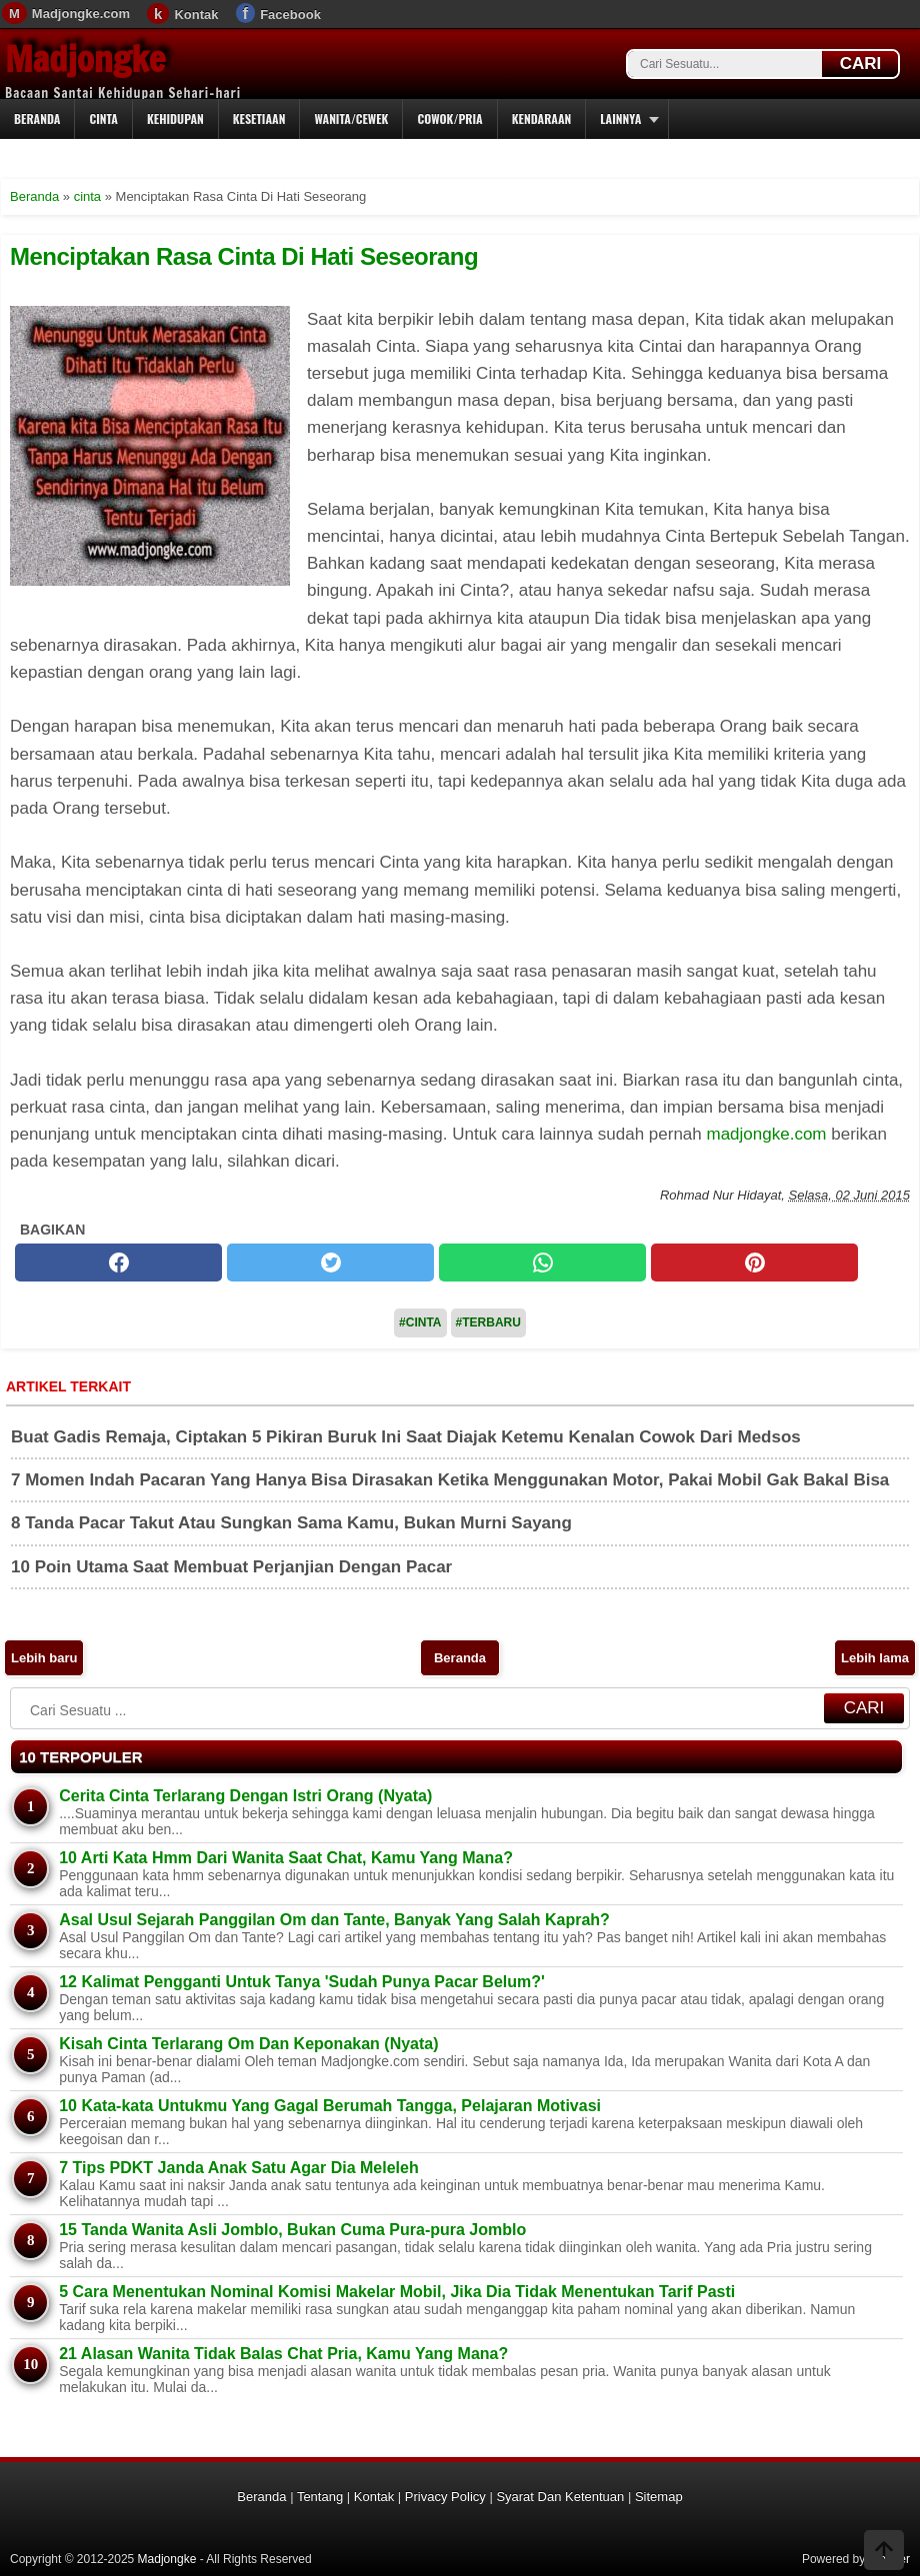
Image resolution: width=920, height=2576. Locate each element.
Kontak (196, 14)
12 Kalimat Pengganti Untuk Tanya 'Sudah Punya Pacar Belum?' (302, 1981)
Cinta (103, 118)
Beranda (37, 118)
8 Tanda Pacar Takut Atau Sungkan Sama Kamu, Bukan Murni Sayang (291, 1522)
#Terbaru (488, 1322)
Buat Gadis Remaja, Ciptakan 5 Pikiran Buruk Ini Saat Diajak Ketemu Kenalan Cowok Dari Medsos (406, 1436)
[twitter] (330, 1263)
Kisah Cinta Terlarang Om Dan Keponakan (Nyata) (248, 2043)
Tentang (320, 2496)
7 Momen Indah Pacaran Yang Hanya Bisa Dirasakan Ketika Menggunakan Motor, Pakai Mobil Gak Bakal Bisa (450, 1479)
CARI (861, 63)
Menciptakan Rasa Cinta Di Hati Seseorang (244, 256)
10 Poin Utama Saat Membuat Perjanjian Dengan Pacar (231, 1566)
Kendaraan (542, 118)
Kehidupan (175, 118)
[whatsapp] (542, 1263)
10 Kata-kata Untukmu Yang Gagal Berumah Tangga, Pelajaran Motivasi (330, 2105)
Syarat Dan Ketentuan (560, 2496)
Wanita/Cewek (351, 118)
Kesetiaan (259, 118)
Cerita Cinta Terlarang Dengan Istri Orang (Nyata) (245, 1795)
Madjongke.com (81, 13)
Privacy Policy (445, 2496)
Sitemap (659, 2496)
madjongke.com (767, 1134)
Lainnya (620, 118)
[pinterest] (754, 1263)
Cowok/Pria (449, 118)
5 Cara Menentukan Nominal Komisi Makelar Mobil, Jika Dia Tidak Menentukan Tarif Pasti (397, 2291)
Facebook (290, 14)
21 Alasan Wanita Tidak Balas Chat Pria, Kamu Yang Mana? (283, 2353)
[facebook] (118, 1263)
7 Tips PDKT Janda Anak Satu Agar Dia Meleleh (239, 2167)
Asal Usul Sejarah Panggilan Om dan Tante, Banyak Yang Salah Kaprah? (334, 1919)
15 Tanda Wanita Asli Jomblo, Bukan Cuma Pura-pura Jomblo (292, 2229)
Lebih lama (875, 1657)
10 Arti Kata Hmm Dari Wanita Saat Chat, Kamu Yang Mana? (286, 1857)
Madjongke (85, 59)
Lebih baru (44, 1657)
